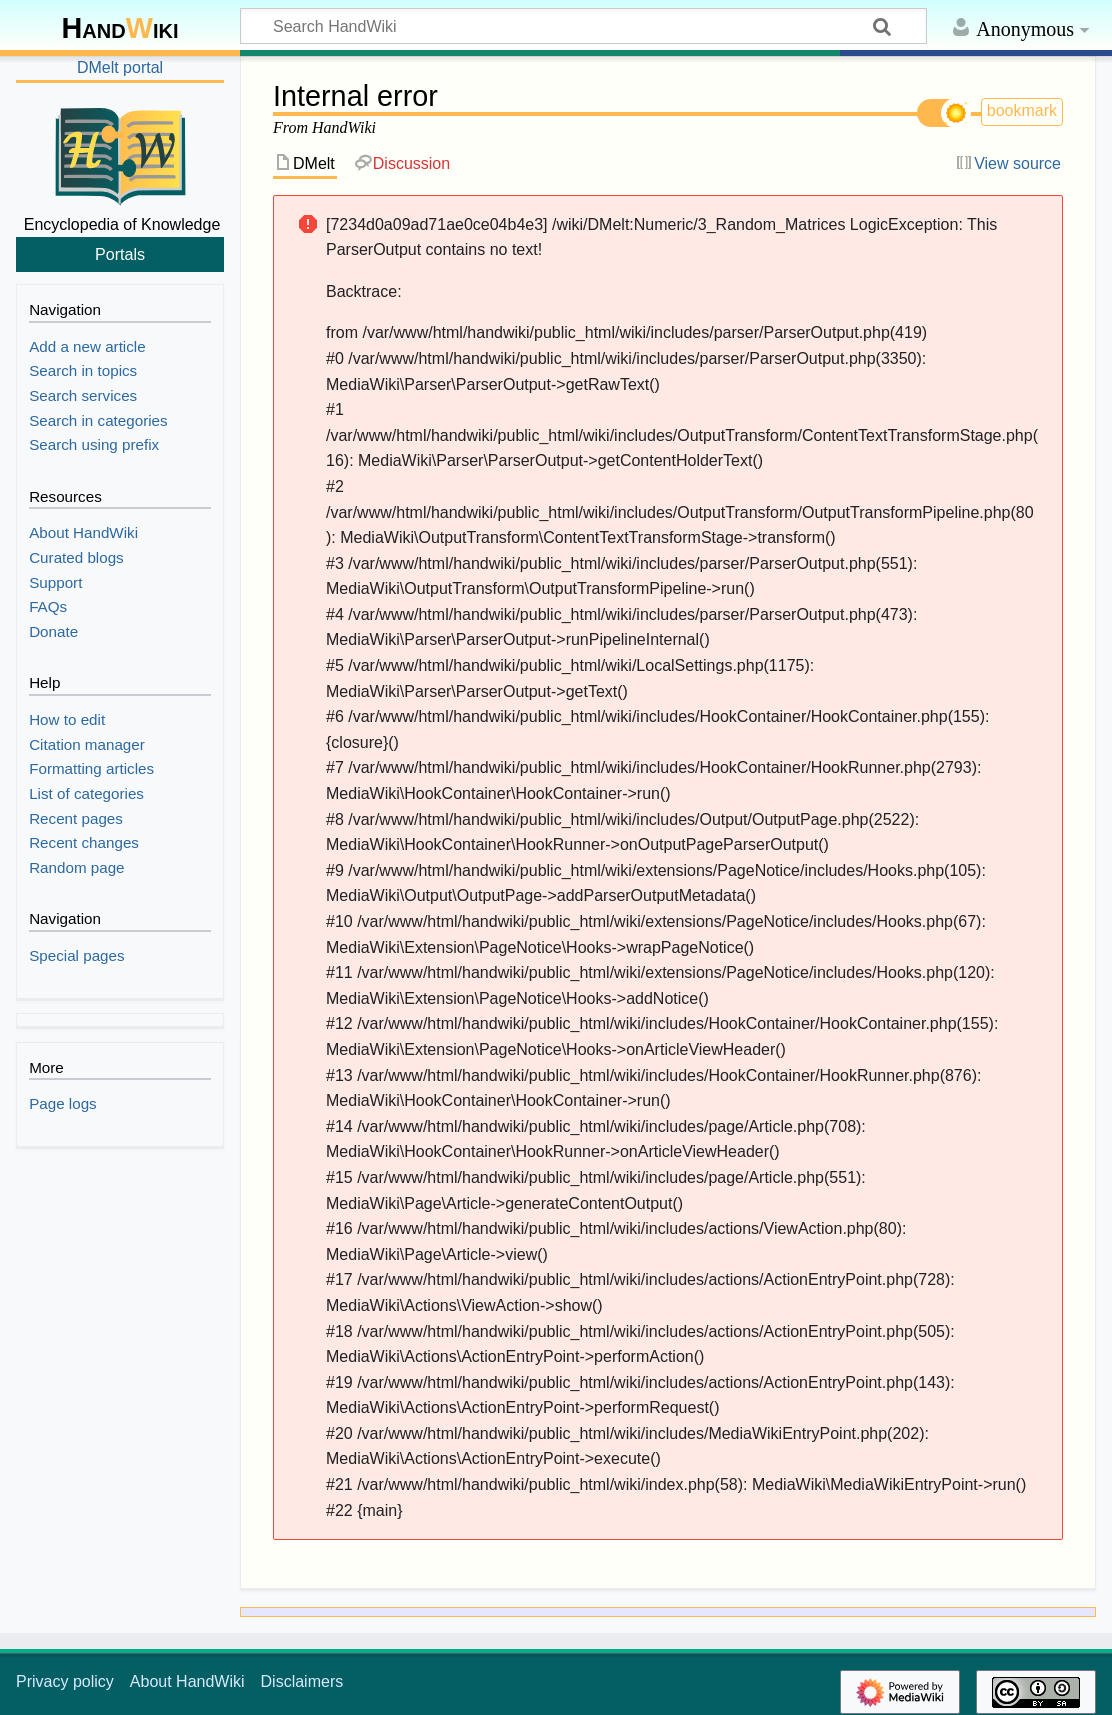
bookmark (1022, 110)
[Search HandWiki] (583, 26)
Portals (120, 254)
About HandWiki (187, 1681)
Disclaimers (302, 1681)
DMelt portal (120, 67)
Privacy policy (65, 1681)
